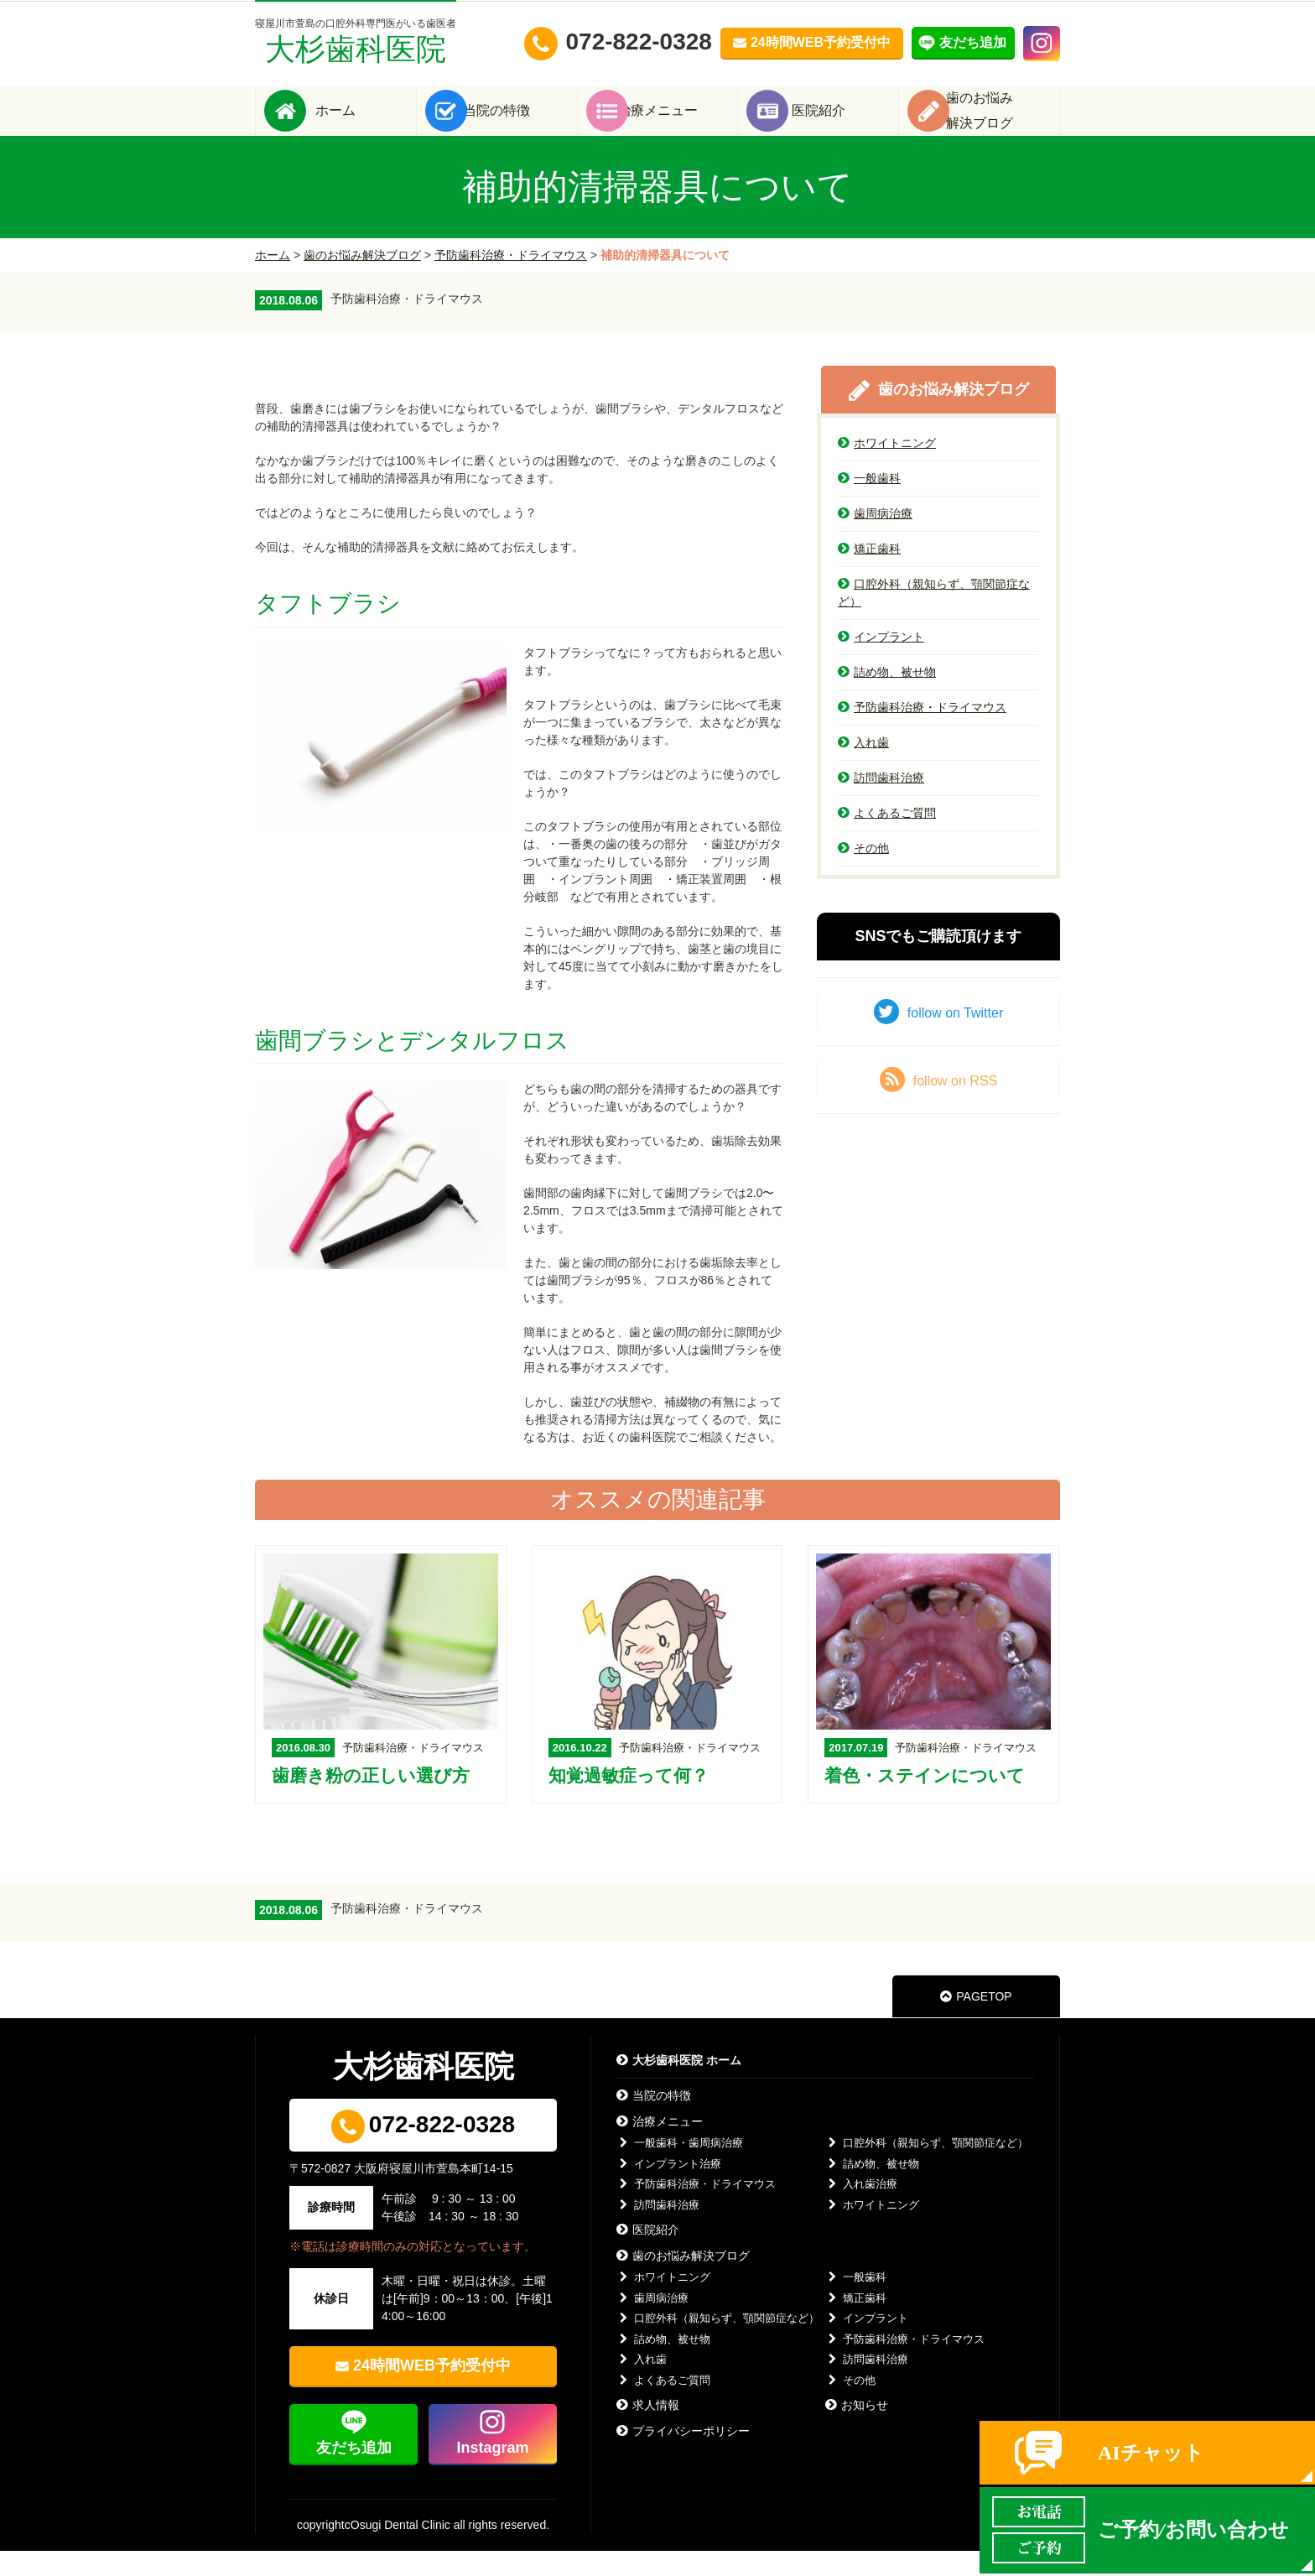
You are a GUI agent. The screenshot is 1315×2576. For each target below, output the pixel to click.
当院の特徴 (521, 123)
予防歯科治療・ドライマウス (510, 280)
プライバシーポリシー (683, 2456)
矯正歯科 (869, 573)
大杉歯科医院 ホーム (678, 2085)
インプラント (881, 662)
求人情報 (647, 2430)
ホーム (360, 123)
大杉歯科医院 (355, 41)
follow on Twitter (938, 1036)
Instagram (492, 2472)
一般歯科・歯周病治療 (679, 2168)
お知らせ (856, 2430)
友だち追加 (354, 2472)
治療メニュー (682, 123)
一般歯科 (869, 503)
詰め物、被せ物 (887, 697)
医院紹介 (844, 123)
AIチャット (1151, 2453)
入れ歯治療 (861, 2209)
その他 (863, 873)
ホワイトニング (887, 468)
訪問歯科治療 (881, 802)
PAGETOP (975, 2021)
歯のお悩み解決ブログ (362, 280)
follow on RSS (939, 1104)
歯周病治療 (875, 538)
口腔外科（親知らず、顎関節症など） (934, 617)
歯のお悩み (1004, 122)
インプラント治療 (668, 2189)
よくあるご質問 (887, 838)
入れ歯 (863, 767)
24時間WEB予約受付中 (432, 2390)
